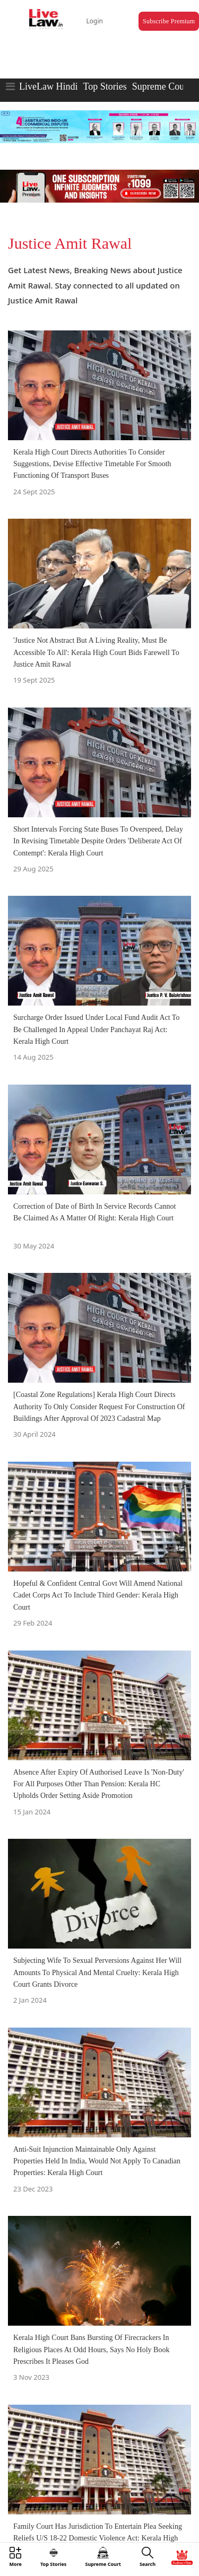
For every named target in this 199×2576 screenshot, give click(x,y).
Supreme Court (161, 86)
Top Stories (104, 86)
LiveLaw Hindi (48, 86)
